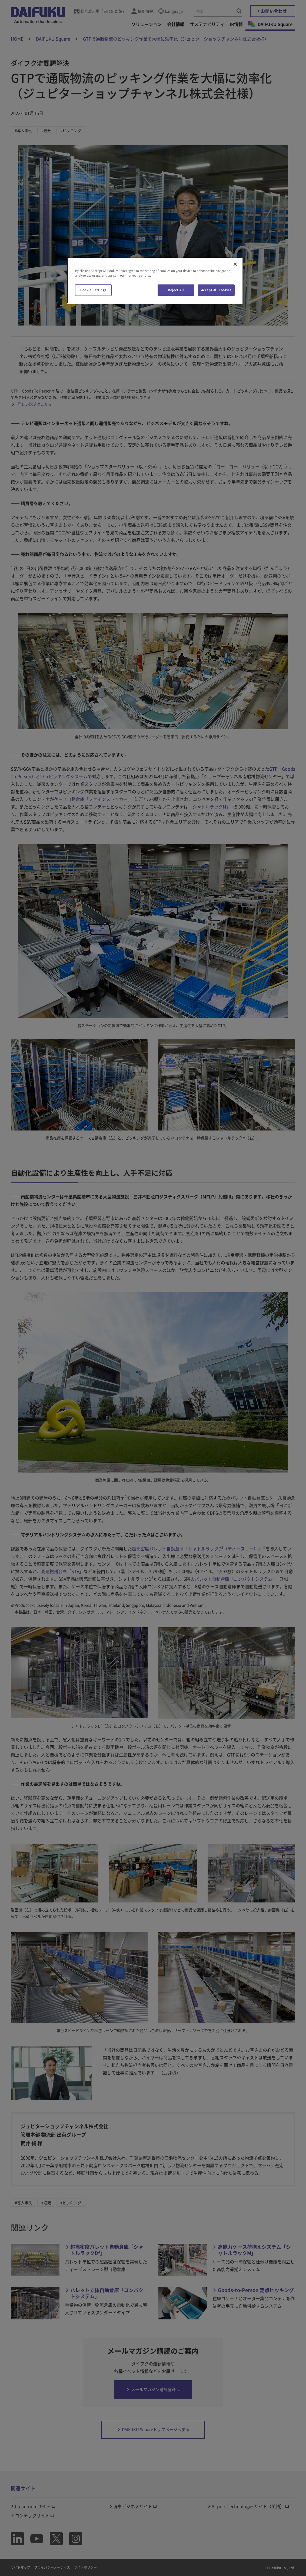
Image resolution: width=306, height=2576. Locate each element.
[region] (155, 281)
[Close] (235, 264)
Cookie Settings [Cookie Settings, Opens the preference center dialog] (93, 290)
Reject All (176, 290)
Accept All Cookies (216, 290)
